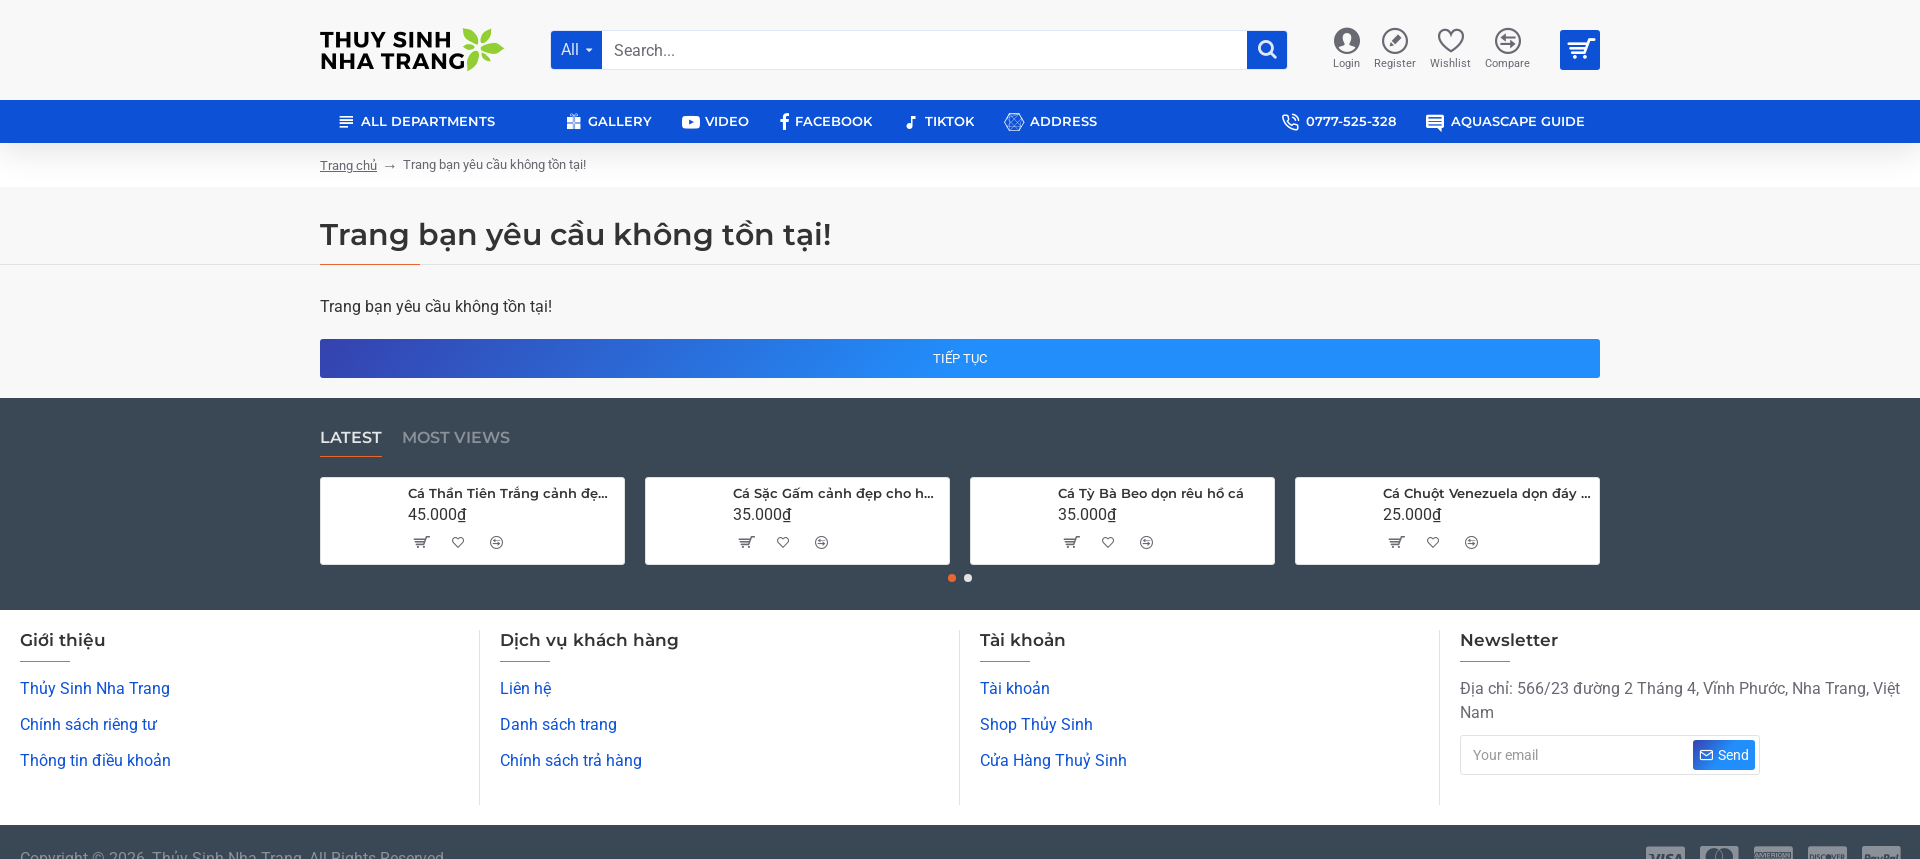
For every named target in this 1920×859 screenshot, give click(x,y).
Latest (351, 437)
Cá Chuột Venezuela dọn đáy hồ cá (1487, 493)
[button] (952, 578)
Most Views (456, 437)
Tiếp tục (960, 358)
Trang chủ (348, 165)
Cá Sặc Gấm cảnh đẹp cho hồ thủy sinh (837, 493)
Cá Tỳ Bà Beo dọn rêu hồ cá (1151, 493)
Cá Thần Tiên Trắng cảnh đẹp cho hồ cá (512, 493)
